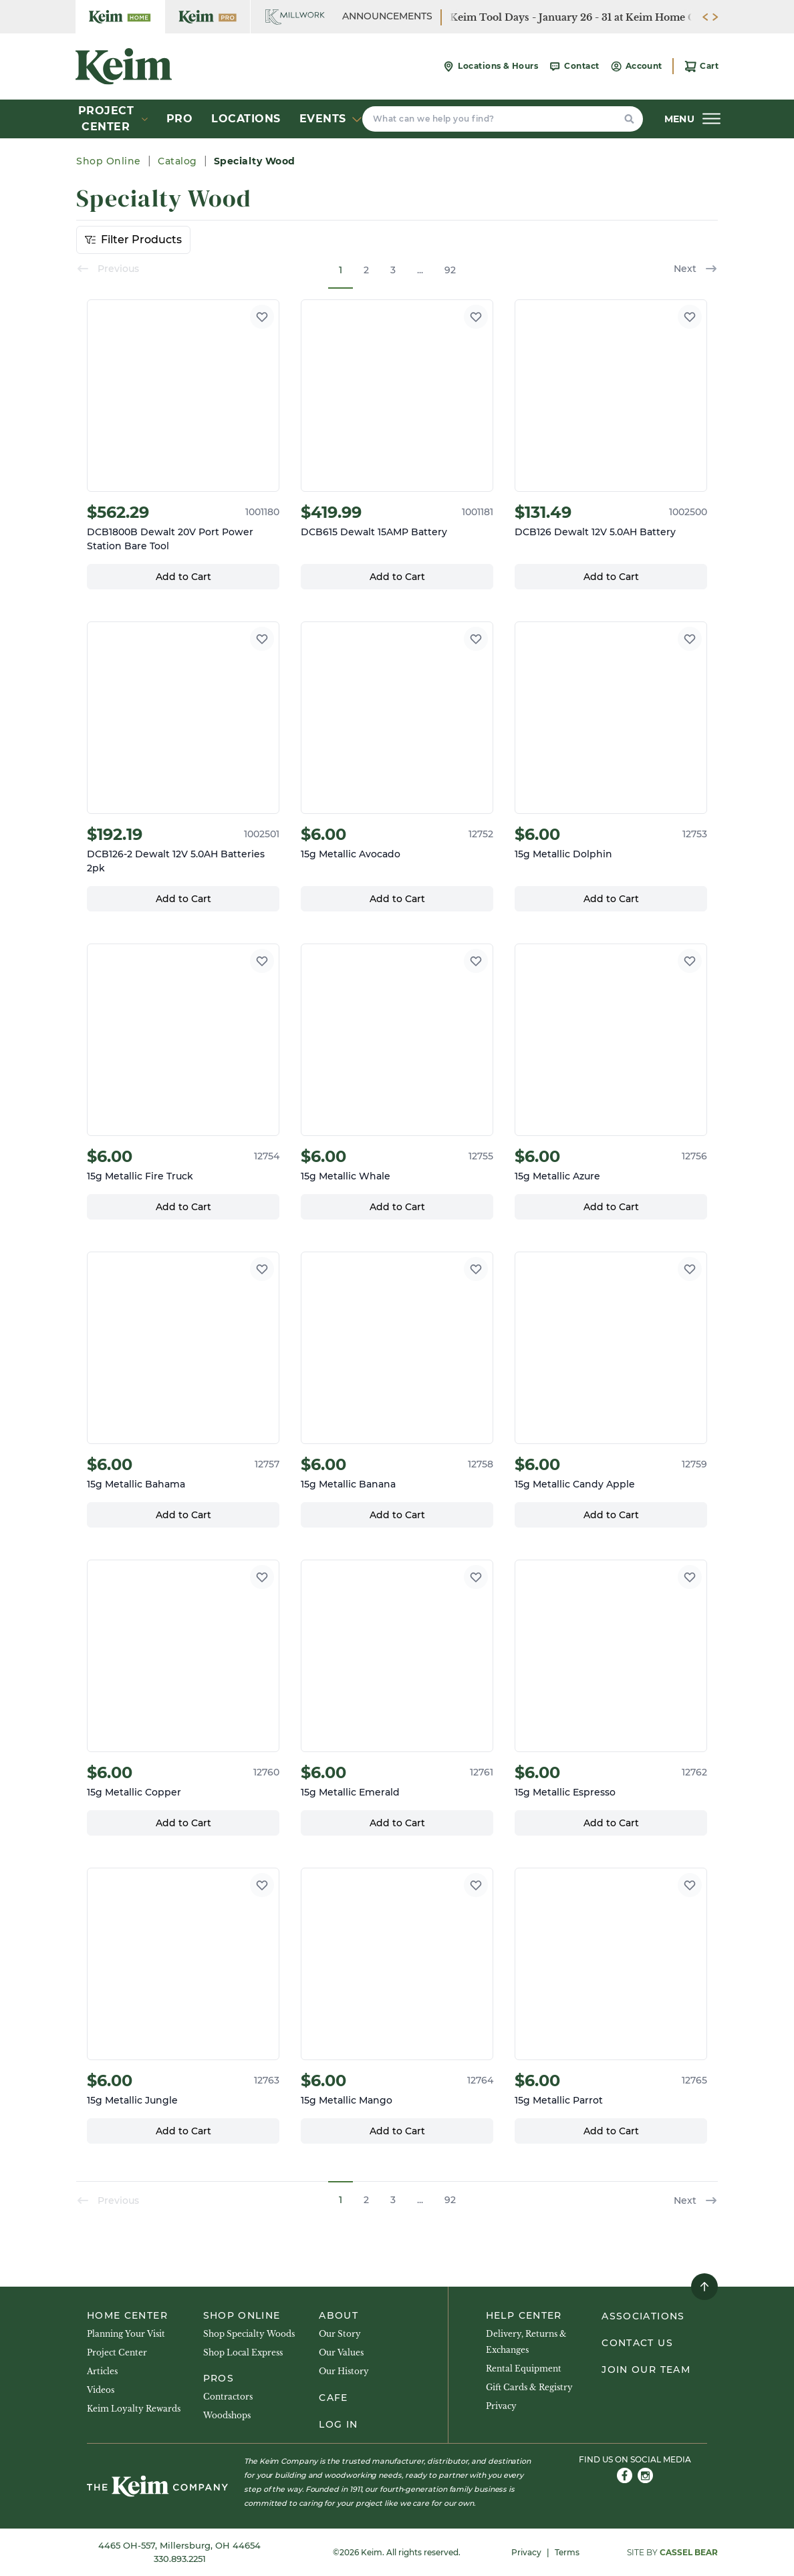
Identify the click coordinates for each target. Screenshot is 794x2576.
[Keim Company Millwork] (295, 16)
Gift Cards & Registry (529, 2387)
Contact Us (637, 2343)
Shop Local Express (243, 2352)
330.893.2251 (180, 2558)
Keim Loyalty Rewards (133, 2409)
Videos (100, 2390)
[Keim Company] (124, 66)
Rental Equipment (523, 2369)
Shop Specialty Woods (249, 2334)
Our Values (341, 2352)
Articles (102, 2371)
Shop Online (110, 161)
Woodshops (227, 2415)
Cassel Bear (689, 2552)
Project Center (117, 2352)
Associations (643, 2316)
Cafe (333, 2398)
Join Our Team (646, 2370)
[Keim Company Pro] (207, 16)
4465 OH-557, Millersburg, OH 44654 (179, 2545)
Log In (338, 2424)
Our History (344, 2371)
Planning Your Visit (126, 2334)
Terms (567, 2552)
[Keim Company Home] (120, 16)
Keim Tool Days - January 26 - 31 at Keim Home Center (585, 17)
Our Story (340, 2334)
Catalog (177, 161)
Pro (179, 118)
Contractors (228, 2397)
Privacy (501, 2406)
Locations (246, 118)
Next (696, 268)
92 (450, 270)
